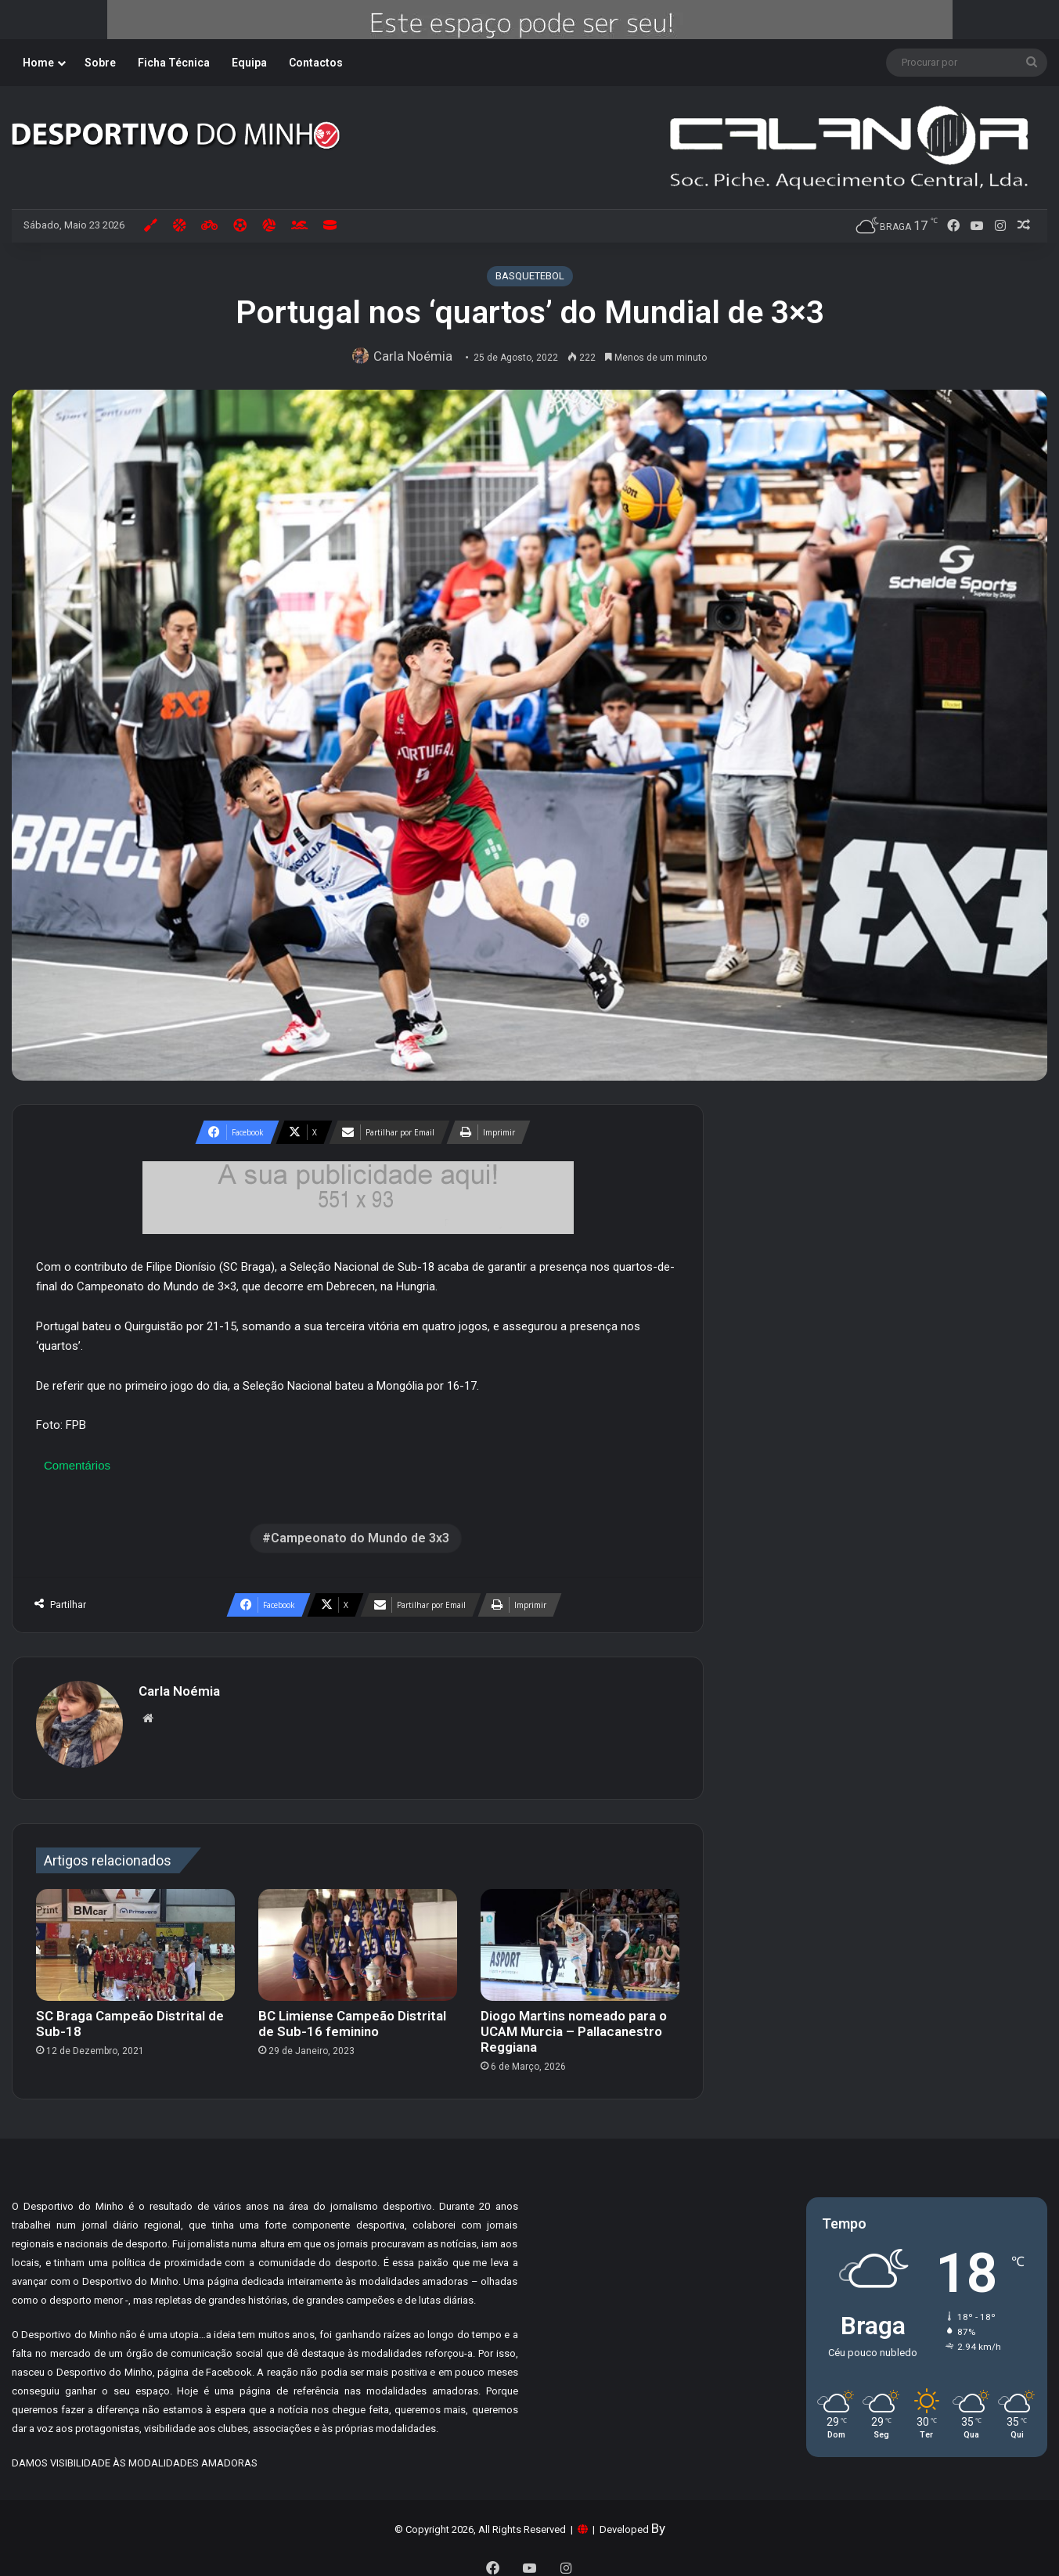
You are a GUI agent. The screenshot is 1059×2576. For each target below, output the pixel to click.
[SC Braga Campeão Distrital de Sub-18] (135, 1937)
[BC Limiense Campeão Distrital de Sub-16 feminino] (357, 1937)
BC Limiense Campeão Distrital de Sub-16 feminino (352, 2016)
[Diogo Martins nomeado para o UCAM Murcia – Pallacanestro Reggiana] (580, 1937)
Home (38, 62)
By (658, 2521)
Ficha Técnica (174, 62)
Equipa (249, 62)
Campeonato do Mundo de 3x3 (360, 1538)
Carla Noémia (416, 356)
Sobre (100, 62)
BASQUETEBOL (529, 276)
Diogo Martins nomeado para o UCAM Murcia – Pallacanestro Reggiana (574, 2024)
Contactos (316, 62)
